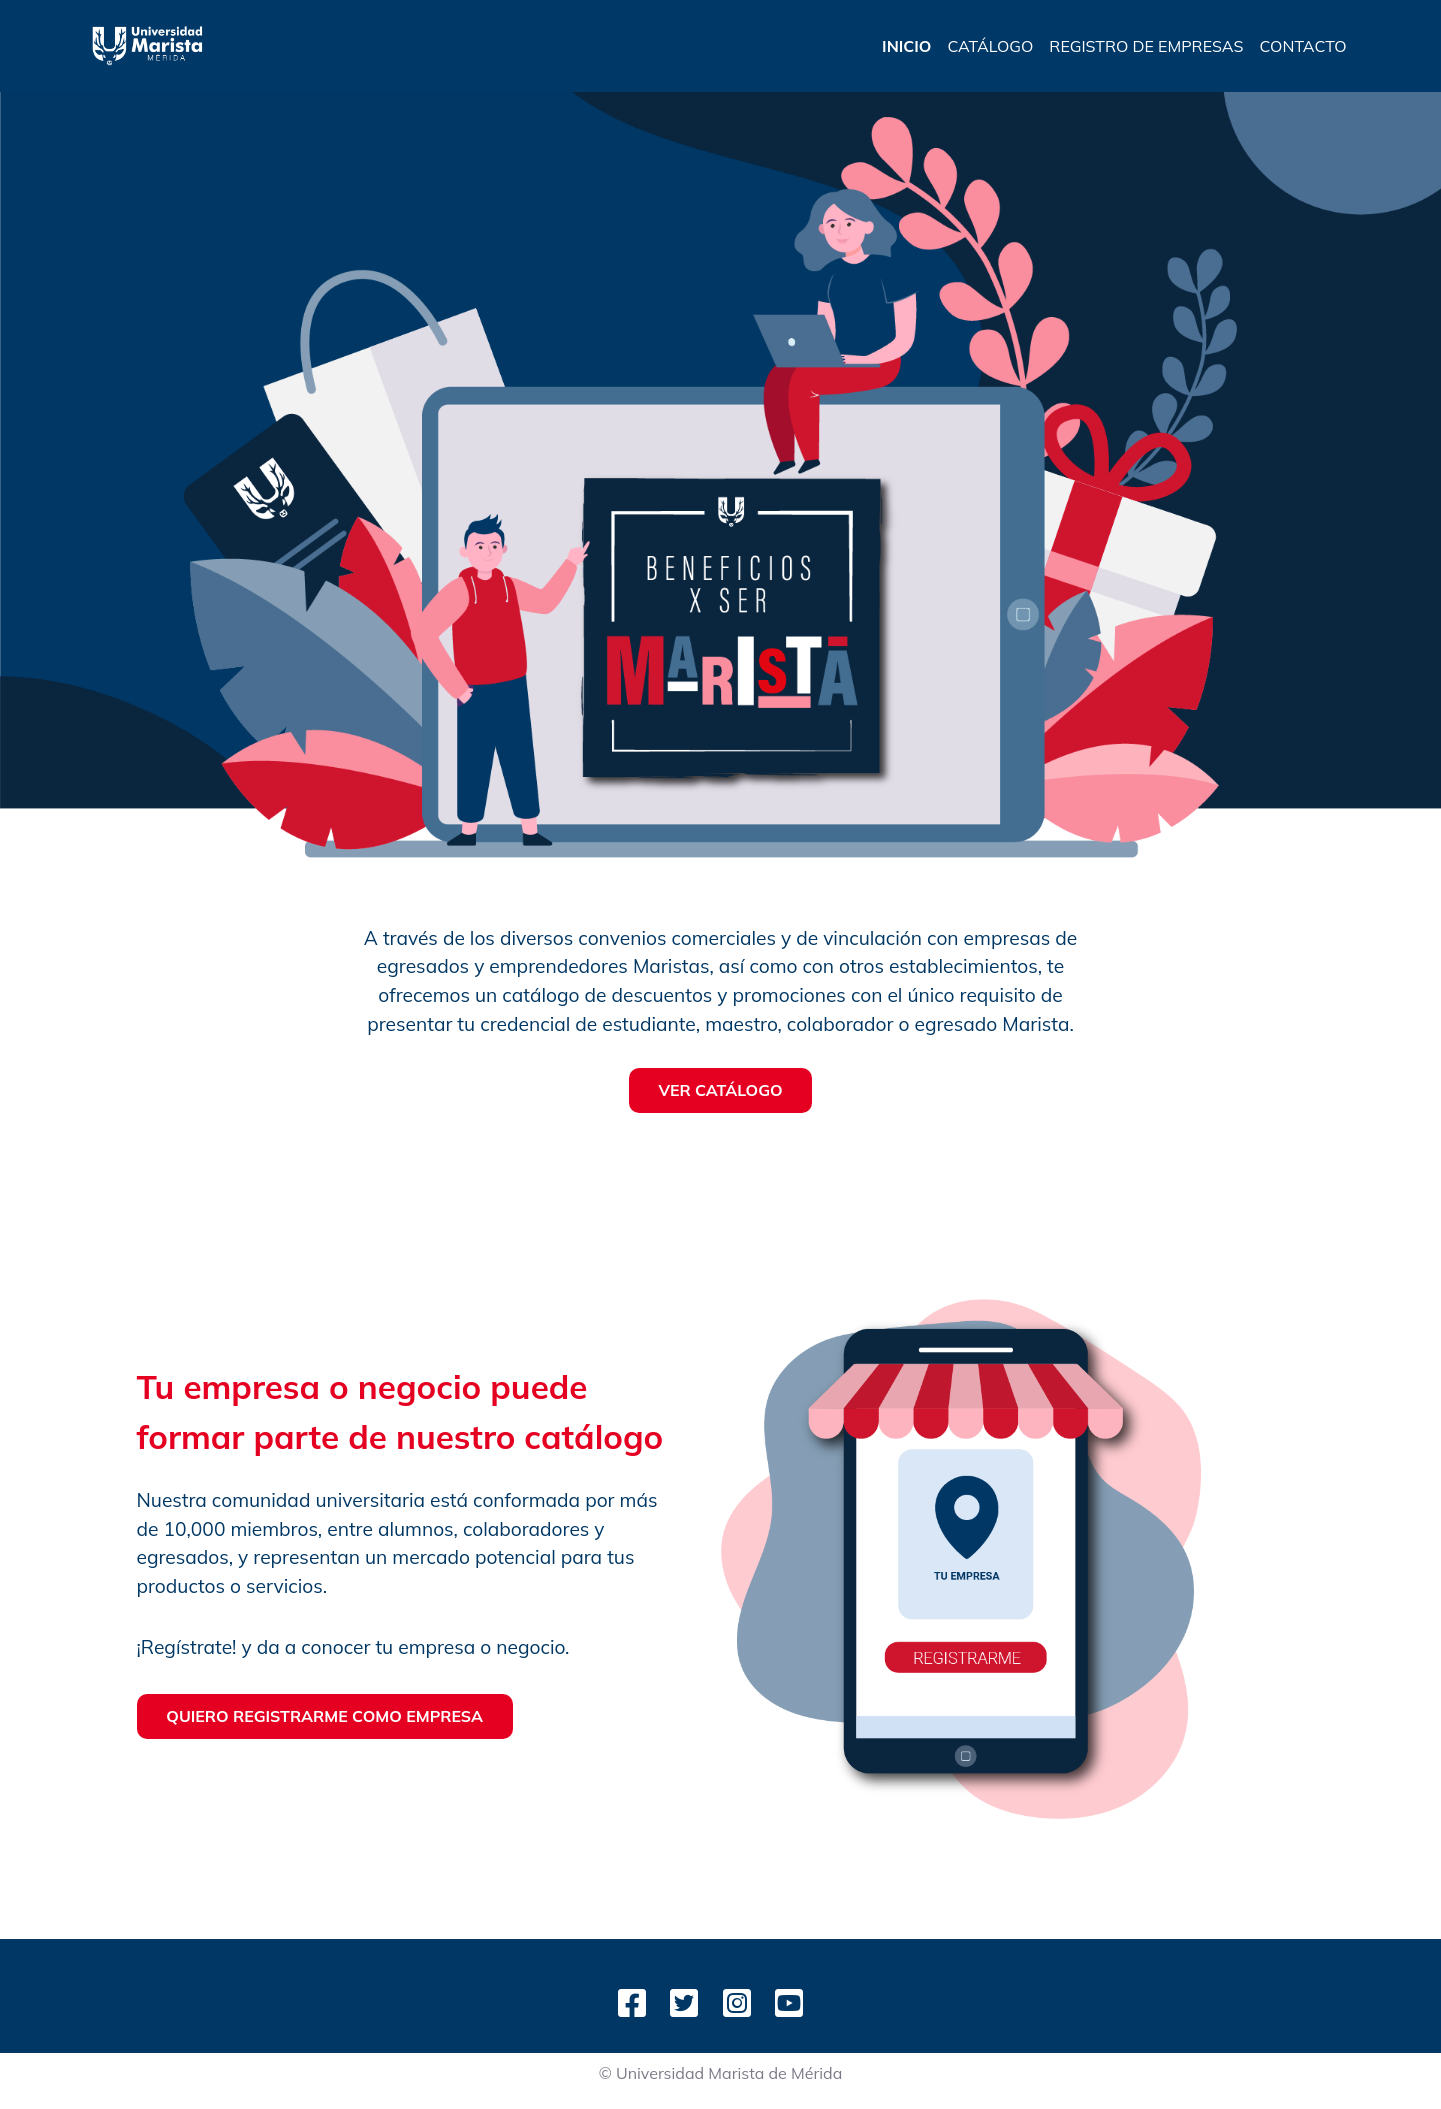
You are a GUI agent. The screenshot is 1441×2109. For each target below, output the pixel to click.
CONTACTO (1302, 46)
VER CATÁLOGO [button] (720, 1090)
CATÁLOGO (990, 46)
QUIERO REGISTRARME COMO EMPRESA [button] (324, 1716)
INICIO (906, 46)
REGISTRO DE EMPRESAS (1146, 46)
